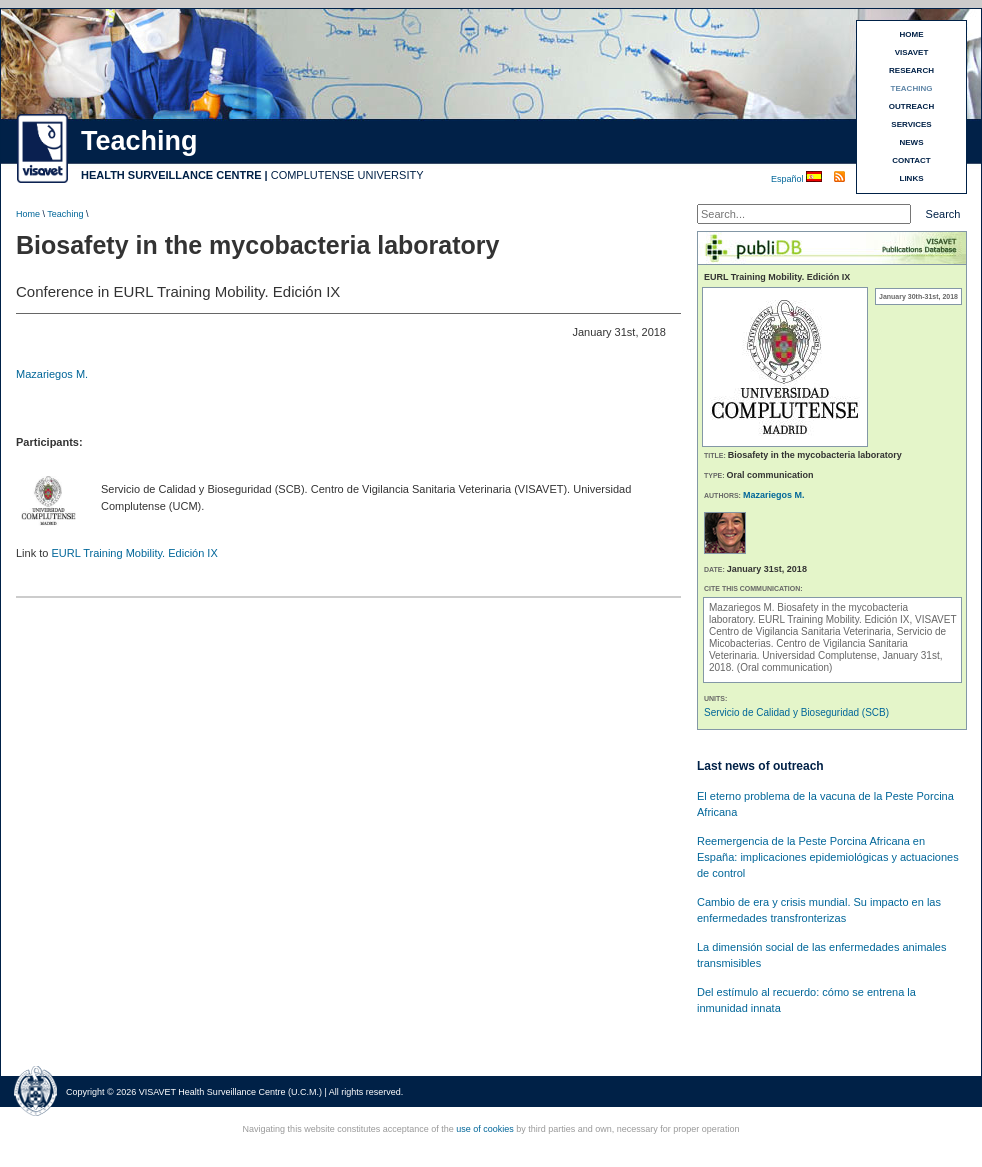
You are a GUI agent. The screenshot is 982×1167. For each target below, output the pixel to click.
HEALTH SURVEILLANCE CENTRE (171, 175)
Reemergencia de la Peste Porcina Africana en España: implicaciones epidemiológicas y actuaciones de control (828, 857)
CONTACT (911, 160)
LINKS (912, 178)
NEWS (912, 142)
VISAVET (912, 52)
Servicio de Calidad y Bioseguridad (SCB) (796, 712)
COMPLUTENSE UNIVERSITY (347, 175)
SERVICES (911, 124)
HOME (912, 34)
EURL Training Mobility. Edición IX (134, 553)
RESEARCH (911, 70)
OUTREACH (911, 106)
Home (28, 214)
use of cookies (485, 1129)
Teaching (65, 214)
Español (788, 179)
